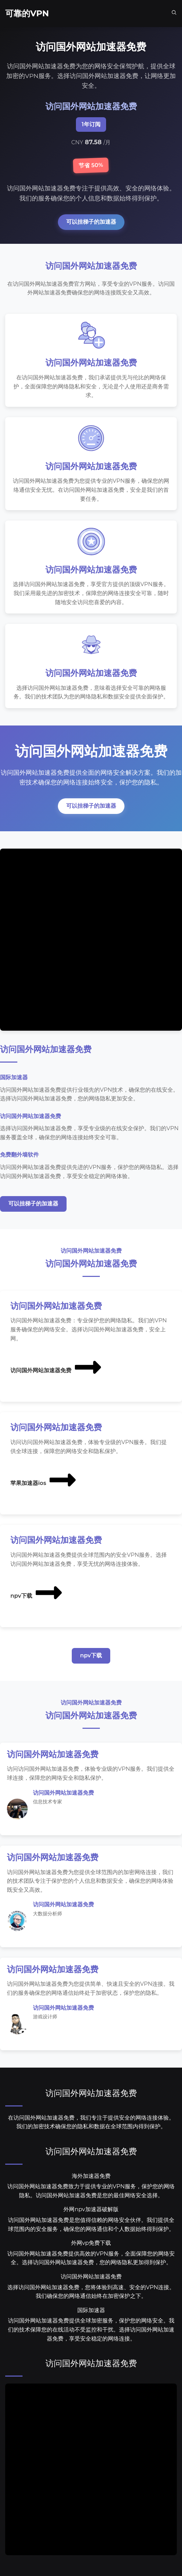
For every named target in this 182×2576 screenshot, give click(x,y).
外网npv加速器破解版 (90, 2209)
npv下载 (36, 1592)
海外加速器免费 (91, 2176)
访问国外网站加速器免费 (56, 1367)
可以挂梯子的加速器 (91, 221)
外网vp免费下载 (91, 2243)
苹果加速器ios (43, 1480)
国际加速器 (91, 2310)
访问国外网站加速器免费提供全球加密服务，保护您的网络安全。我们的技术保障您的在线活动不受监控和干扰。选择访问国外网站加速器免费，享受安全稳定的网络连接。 (91, 2329)
